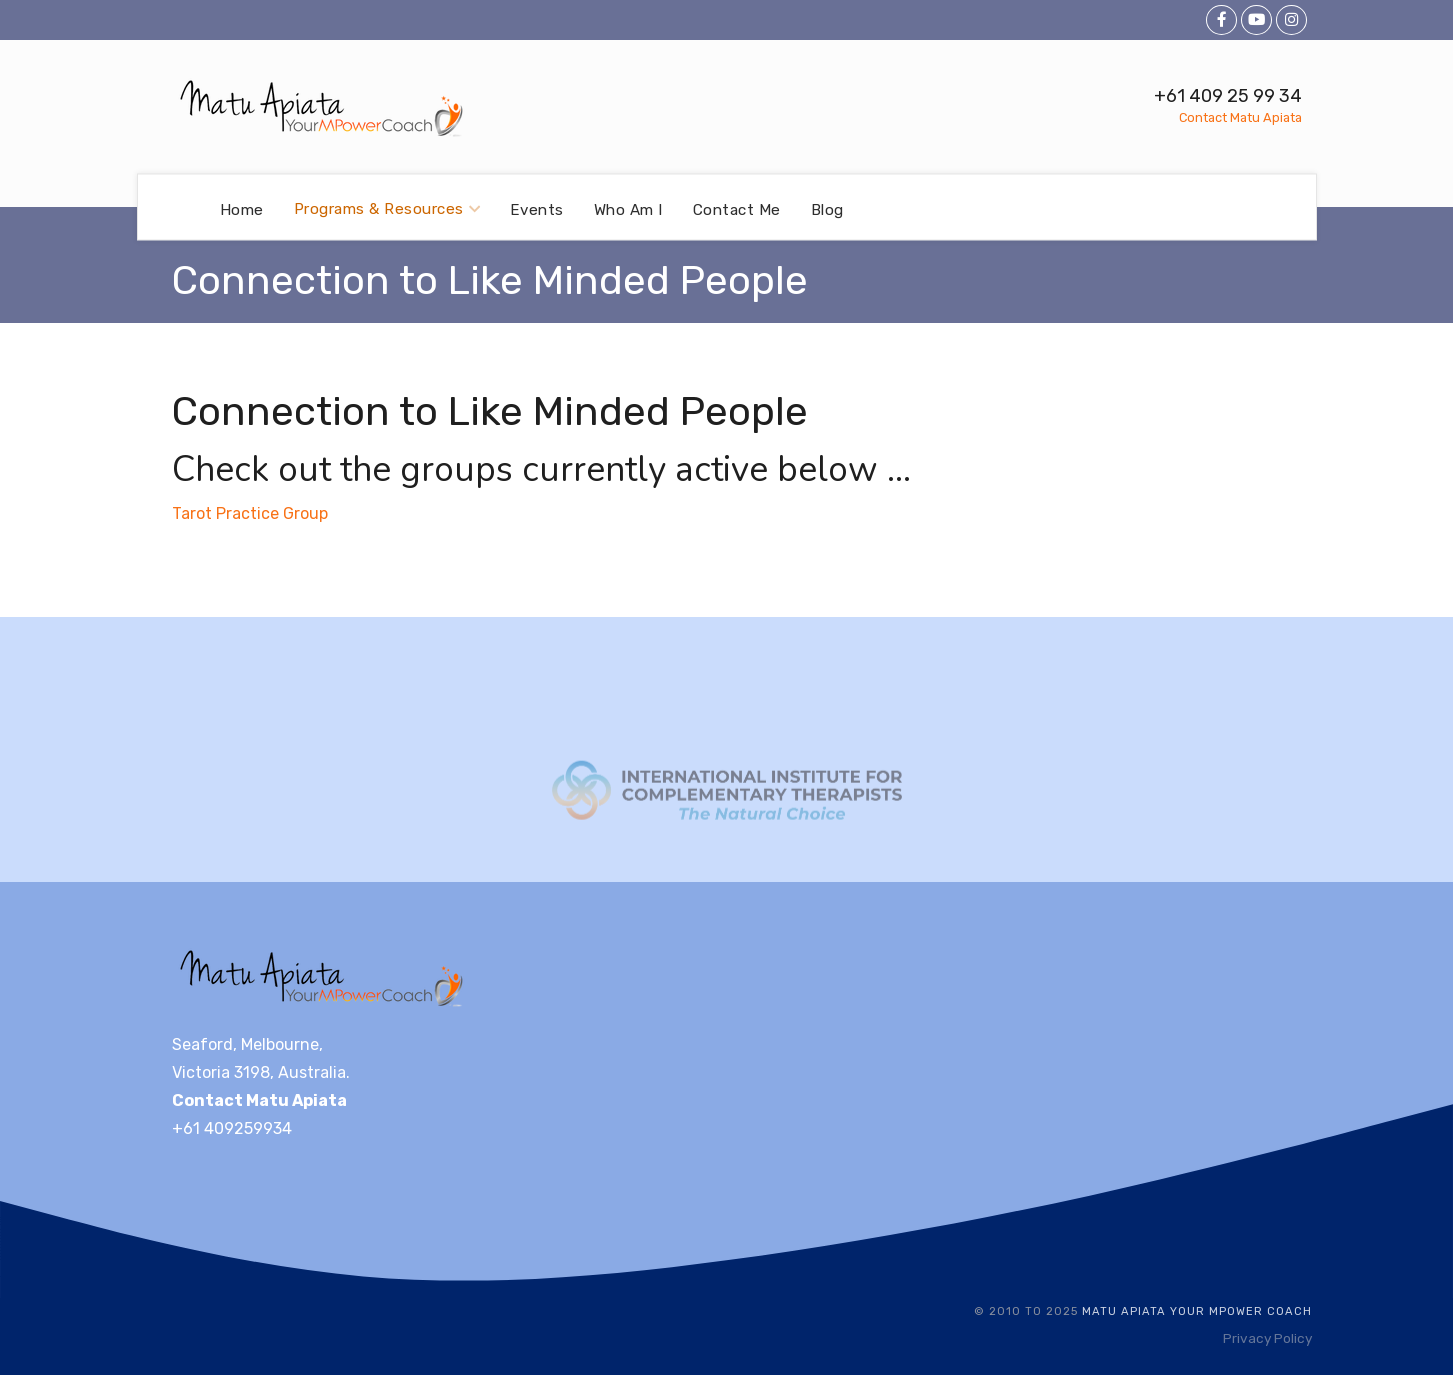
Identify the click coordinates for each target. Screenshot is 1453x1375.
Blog (827, 209)
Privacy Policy (1267, 1338)
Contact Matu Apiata (1240, 117)
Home (242, 209)
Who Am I (628, 209)
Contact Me (737, 209)
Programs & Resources (387, 209)
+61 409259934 (232, 1128)
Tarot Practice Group (250, 513)
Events (537, 209)
